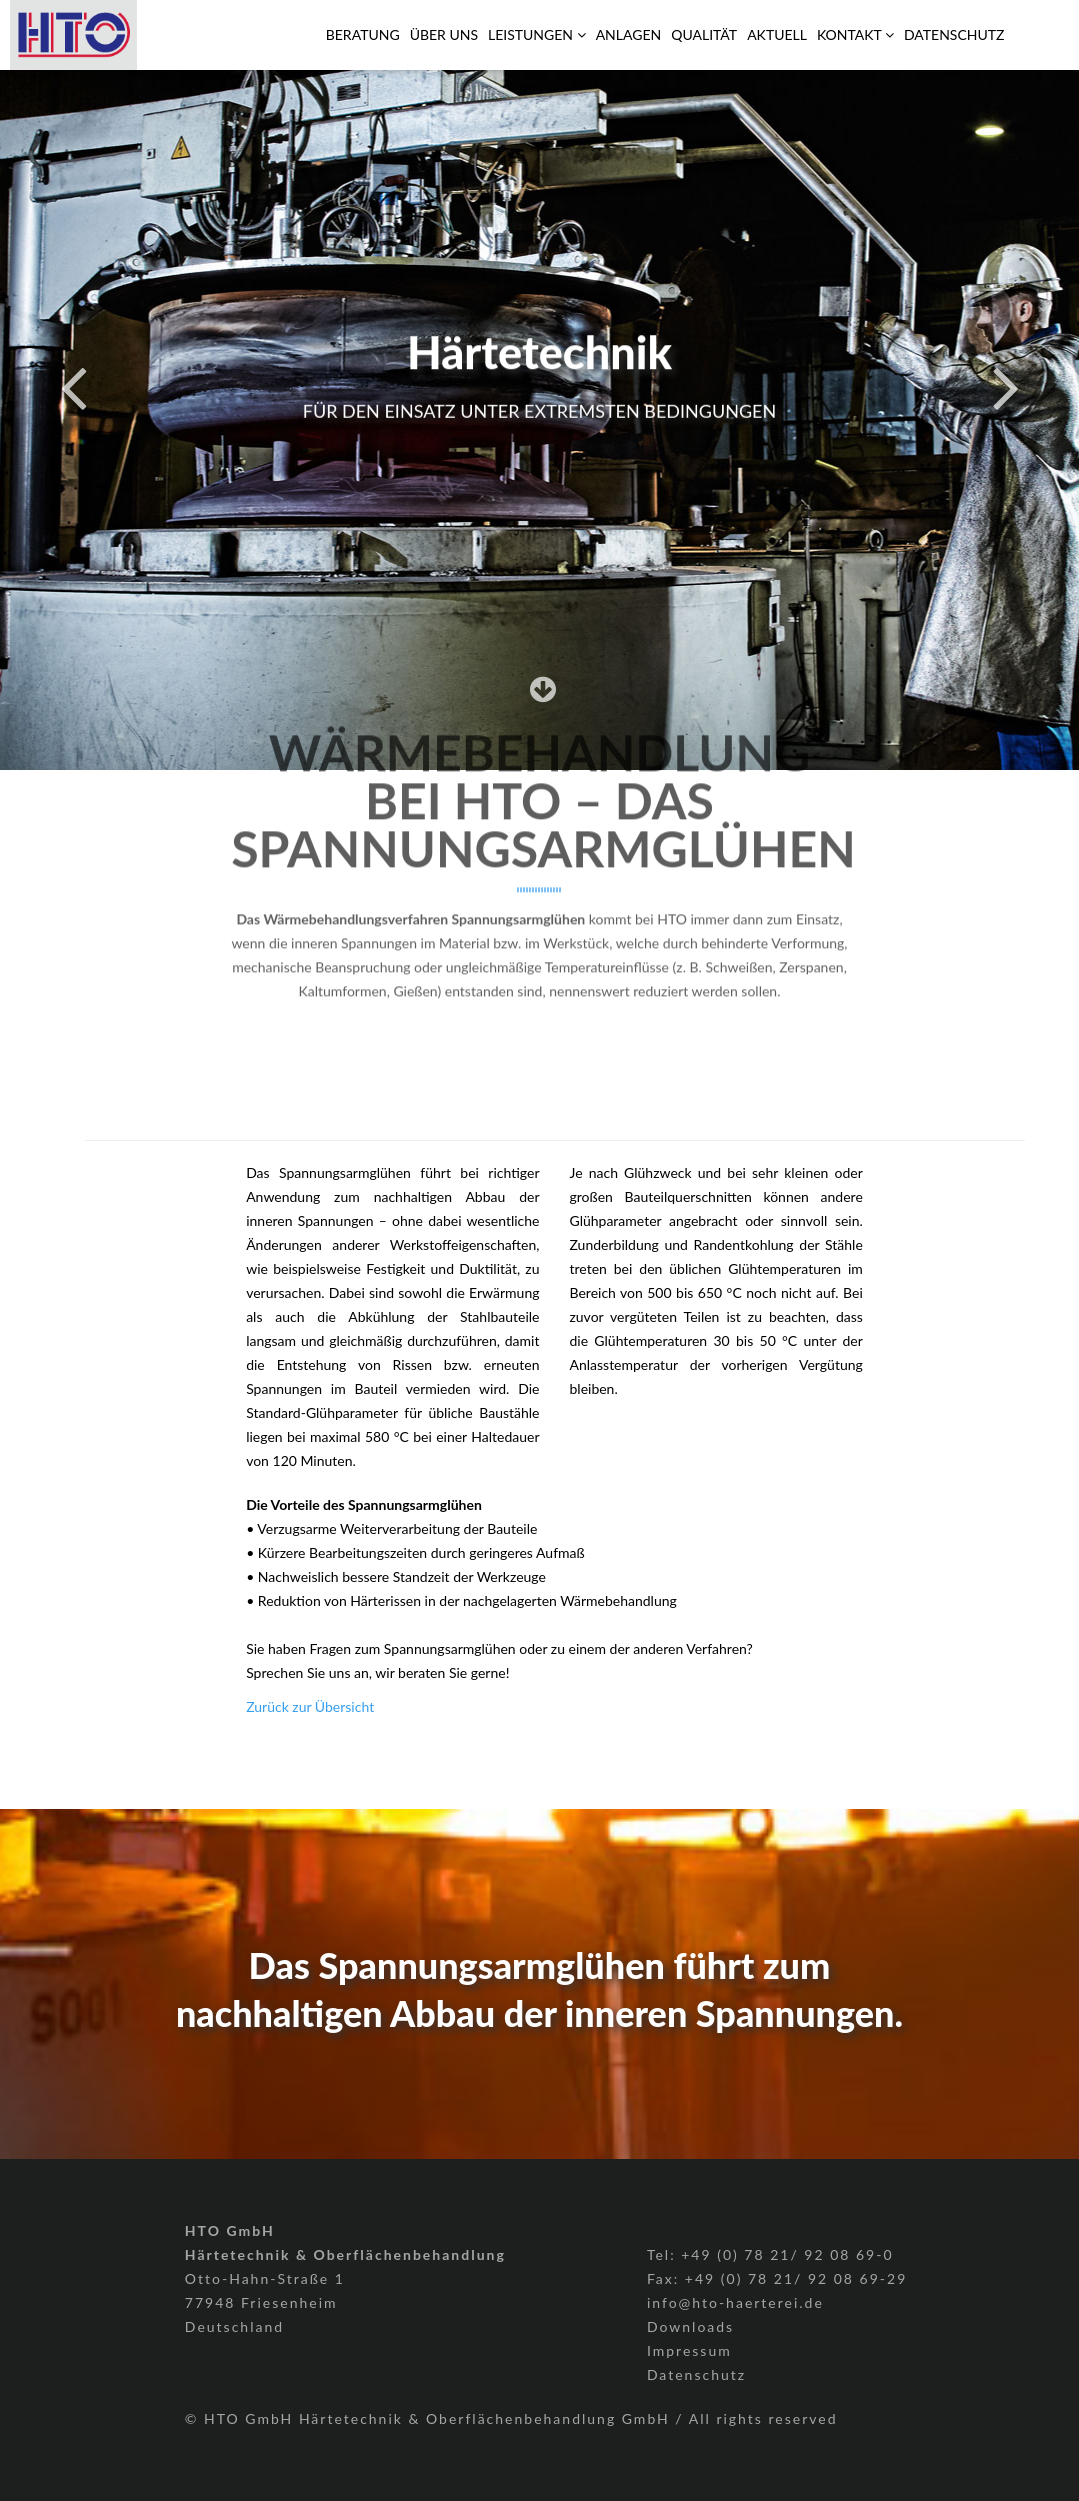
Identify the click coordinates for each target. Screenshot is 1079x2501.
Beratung (363, 34)
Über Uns (444, 34)
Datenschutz (954, 34)
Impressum (689, 2350)
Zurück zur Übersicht (310, 1706)
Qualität (704, 34)
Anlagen (629, 34)
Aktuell (777, 34)
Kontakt (855, 34)
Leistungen (537, 34)
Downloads (690, 2326)
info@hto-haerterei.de (735, 2302)
